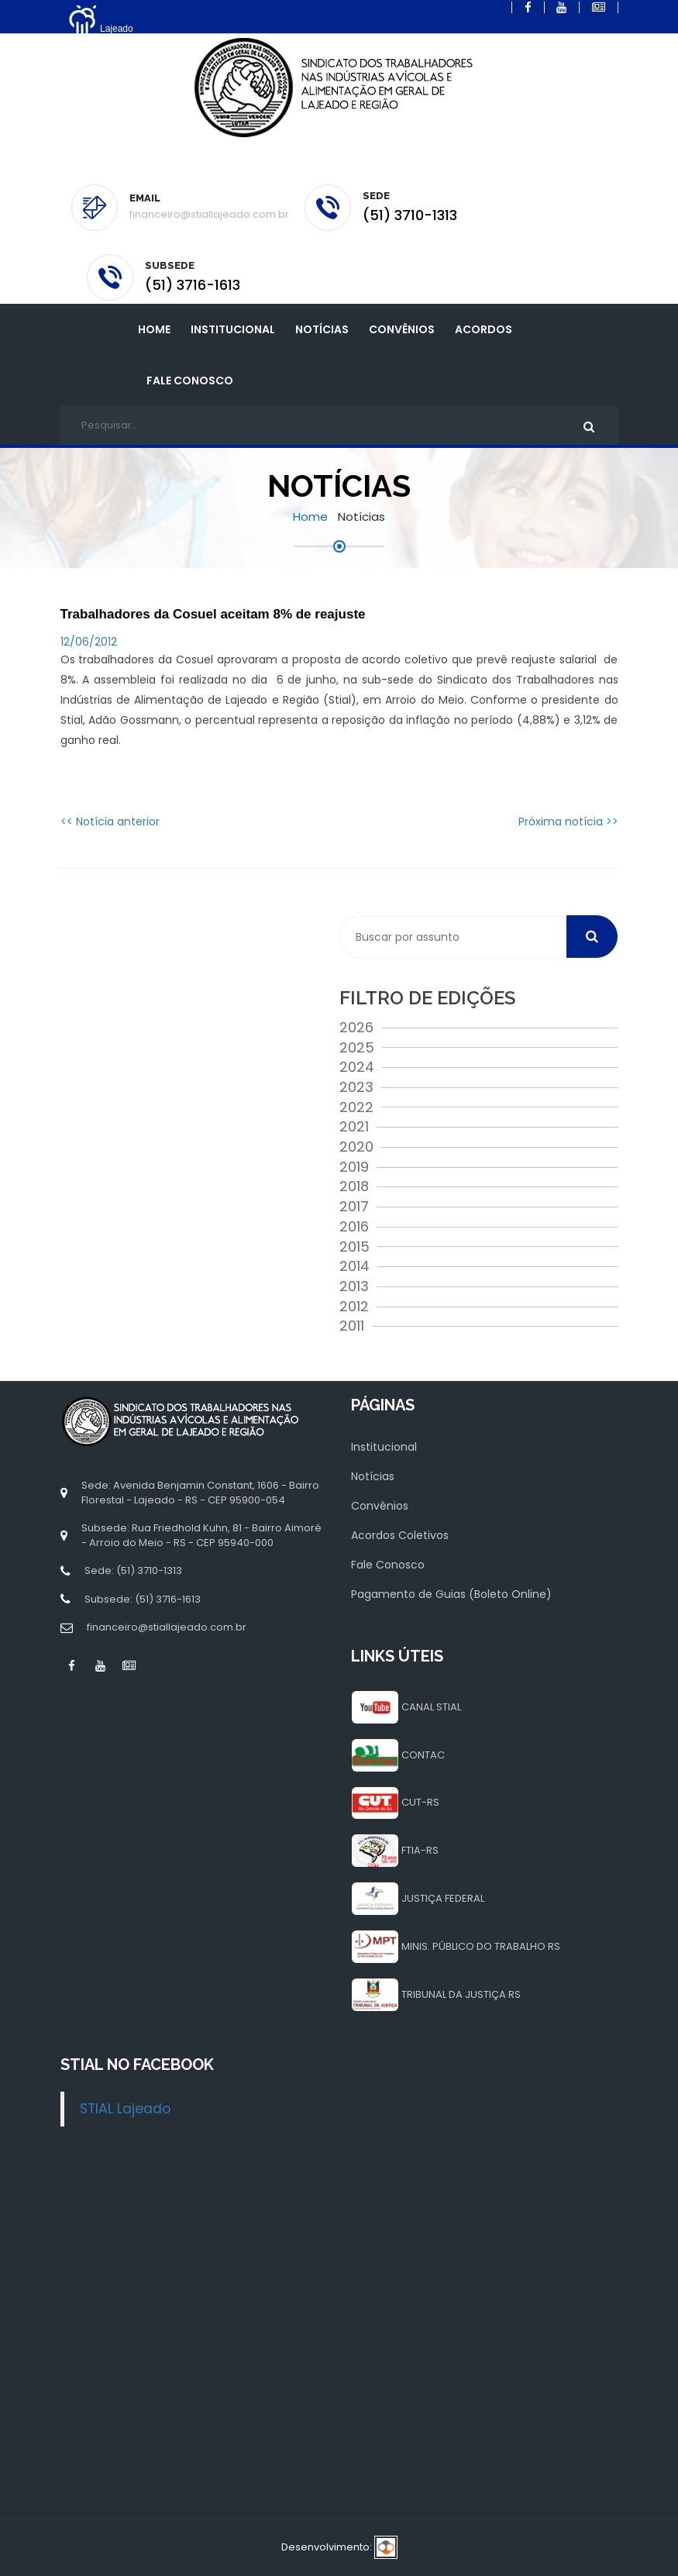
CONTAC (423, 1755)
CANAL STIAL (431, 1707)
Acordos (483, 329)
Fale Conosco (189, 380)
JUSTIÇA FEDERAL (442, 1898)
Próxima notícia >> (568, 821)
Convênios (402, 329)
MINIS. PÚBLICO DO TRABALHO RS (480, 1946)
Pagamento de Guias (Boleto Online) (451, 1594)
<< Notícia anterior (110, 821)
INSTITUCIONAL (233, 329)
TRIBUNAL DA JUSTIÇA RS (461, 1994)
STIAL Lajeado (125, 2108)
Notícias (322, 329)
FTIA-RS (420, 1850)
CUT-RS (420, 1802)
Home (154, 329)
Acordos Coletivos (400, 1535)
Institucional (384, 1447)
